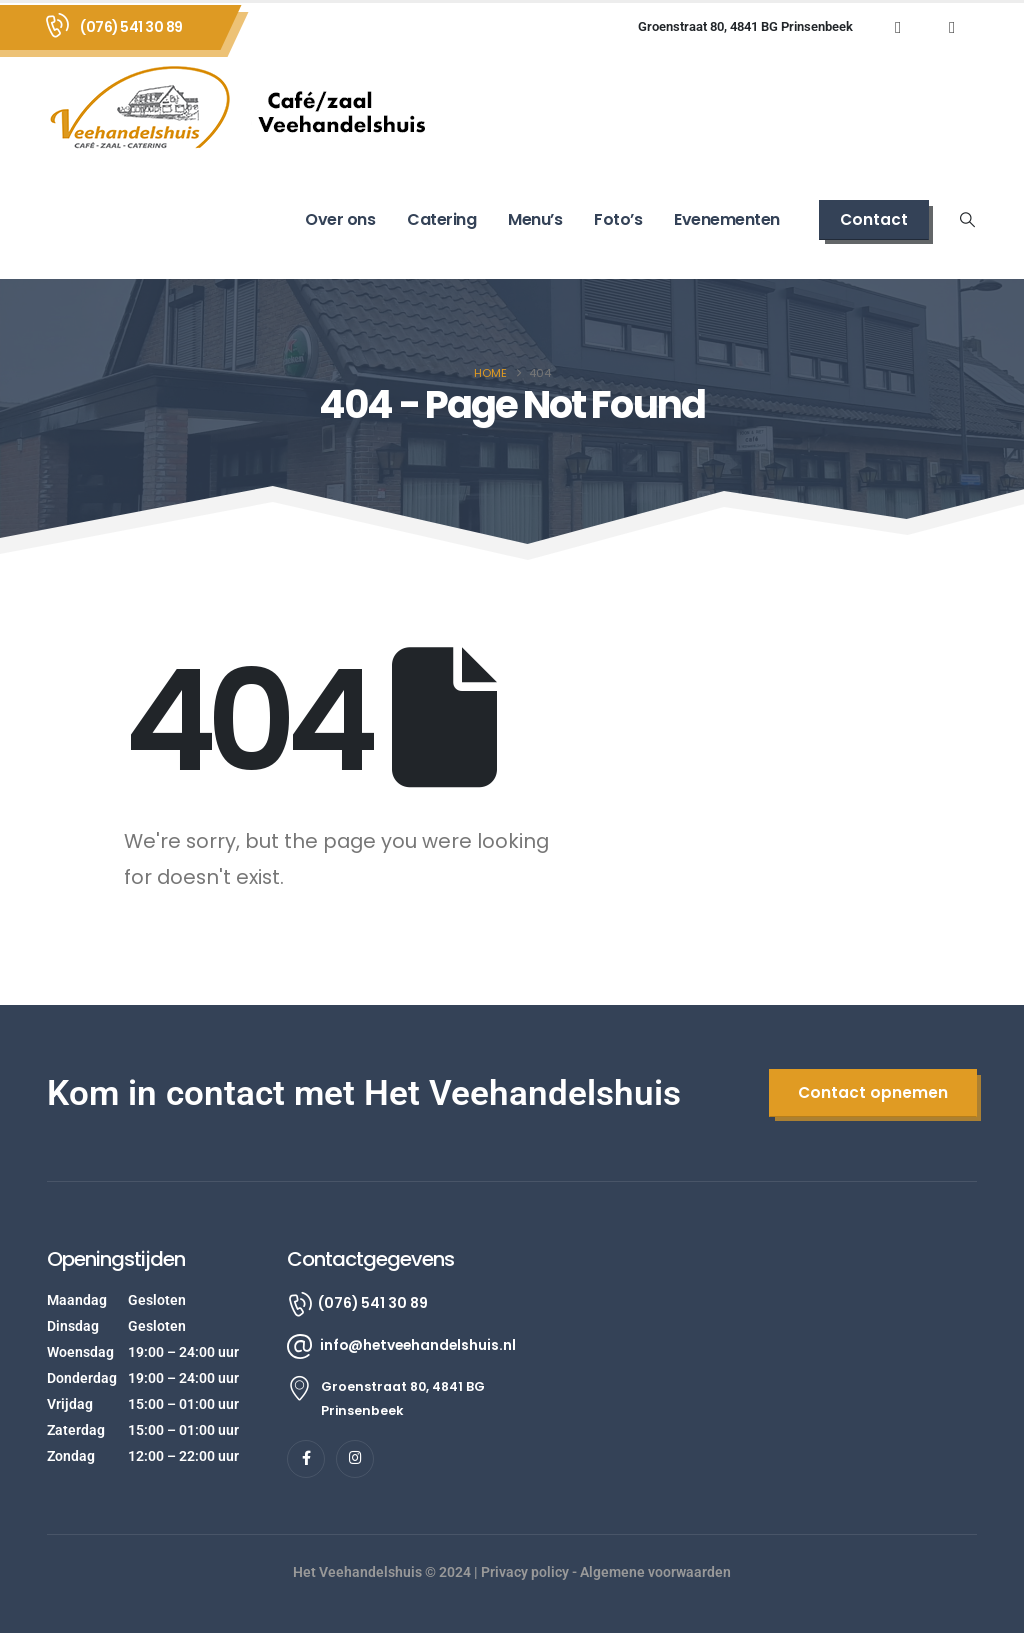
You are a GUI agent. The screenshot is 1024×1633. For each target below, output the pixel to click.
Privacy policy (525, 1572)
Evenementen (727, 219)
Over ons (340, 219)
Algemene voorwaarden (655, 1572)
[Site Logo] (247, 106)
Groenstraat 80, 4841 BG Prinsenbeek (745, 26)
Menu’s (535, 219)
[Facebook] (898, 27)
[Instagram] (952, 27)
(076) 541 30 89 (131, 27)
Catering (441, 219)
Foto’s (618, 219)
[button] (874, 220)
